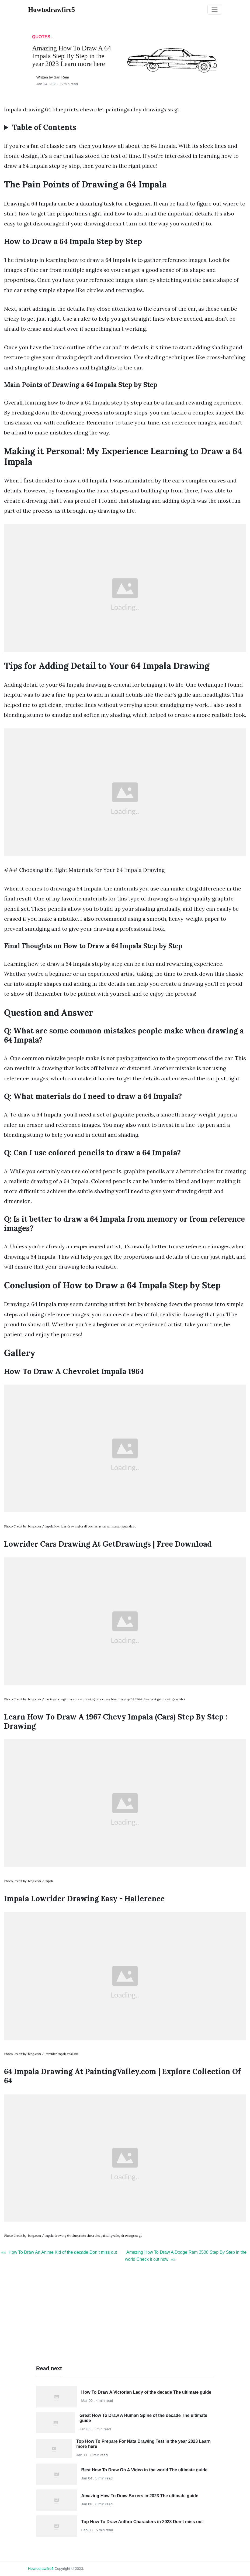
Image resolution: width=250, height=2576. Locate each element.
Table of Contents (44, 127)
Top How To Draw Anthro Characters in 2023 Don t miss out (142, 2521)
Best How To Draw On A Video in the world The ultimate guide (144, 2470)
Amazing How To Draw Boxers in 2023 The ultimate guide (139, 2495)
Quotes (41, 37)
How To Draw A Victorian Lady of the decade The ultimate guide (146, 2392)
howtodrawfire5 (40, 2569)
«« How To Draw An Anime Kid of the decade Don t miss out (59, 2252)
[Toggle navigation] (214, 10)
